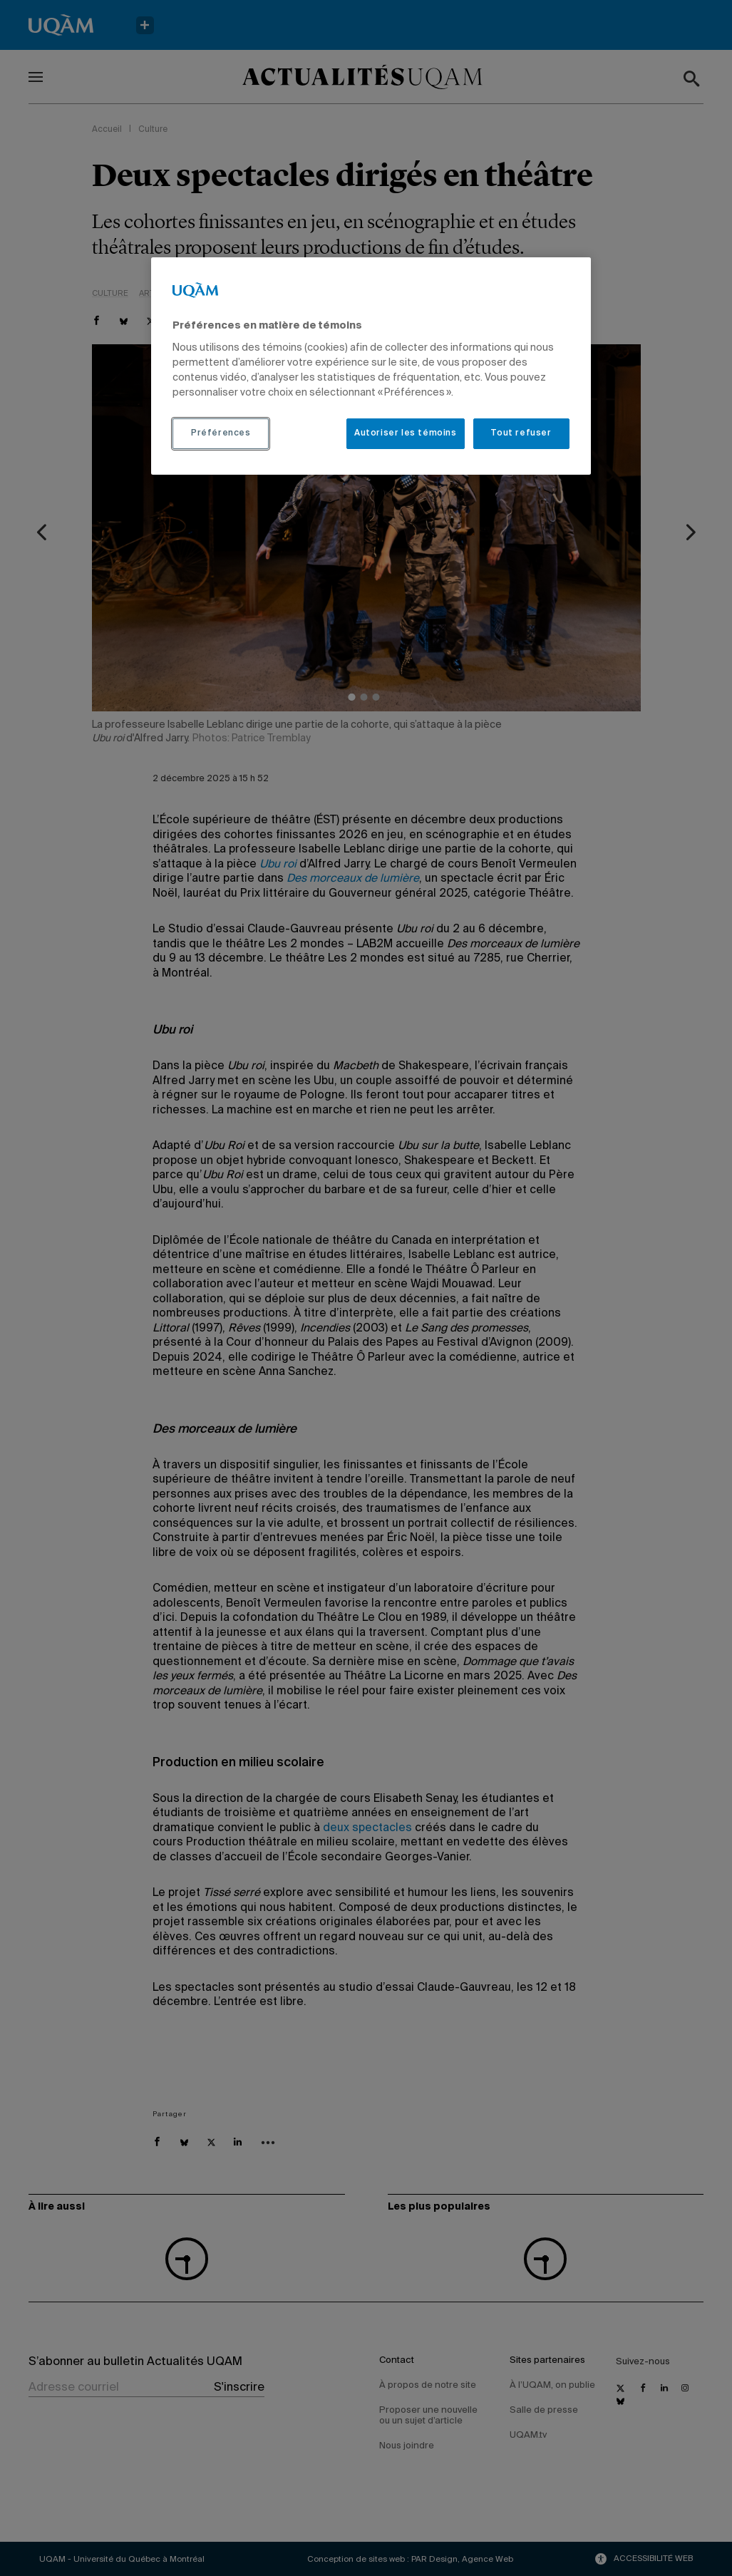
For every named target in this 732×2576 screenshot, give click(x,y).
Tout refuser (520, 433)
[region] (370, 365)
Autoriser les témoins (405, 433)
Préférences (221, 433)
